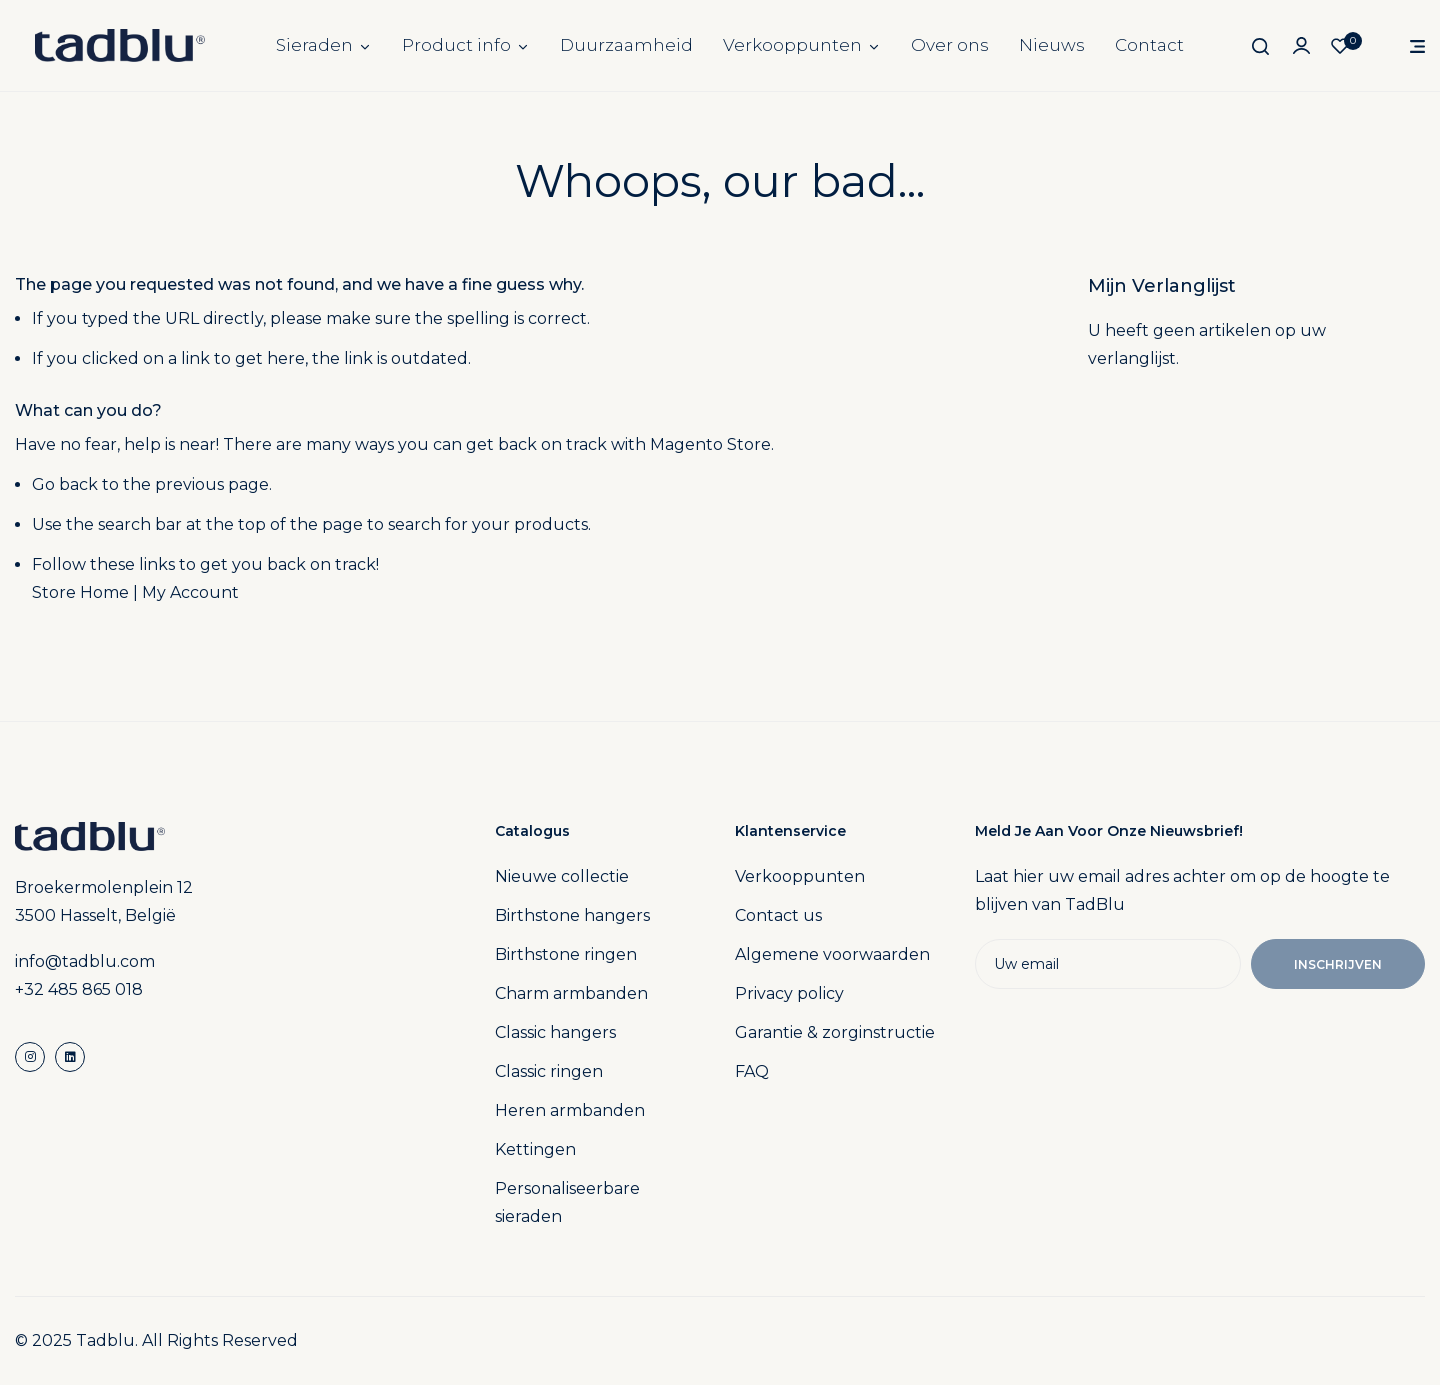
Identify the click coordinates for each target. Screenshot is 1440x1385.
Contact (1149, 45)
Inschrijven (1338, 964)
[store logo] (120, 45)
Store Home (80, 592)
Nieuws (1052, 45)
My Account (190, 592)
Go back (65, 484)
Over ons (950, 45)
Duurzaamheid (626, 45)
